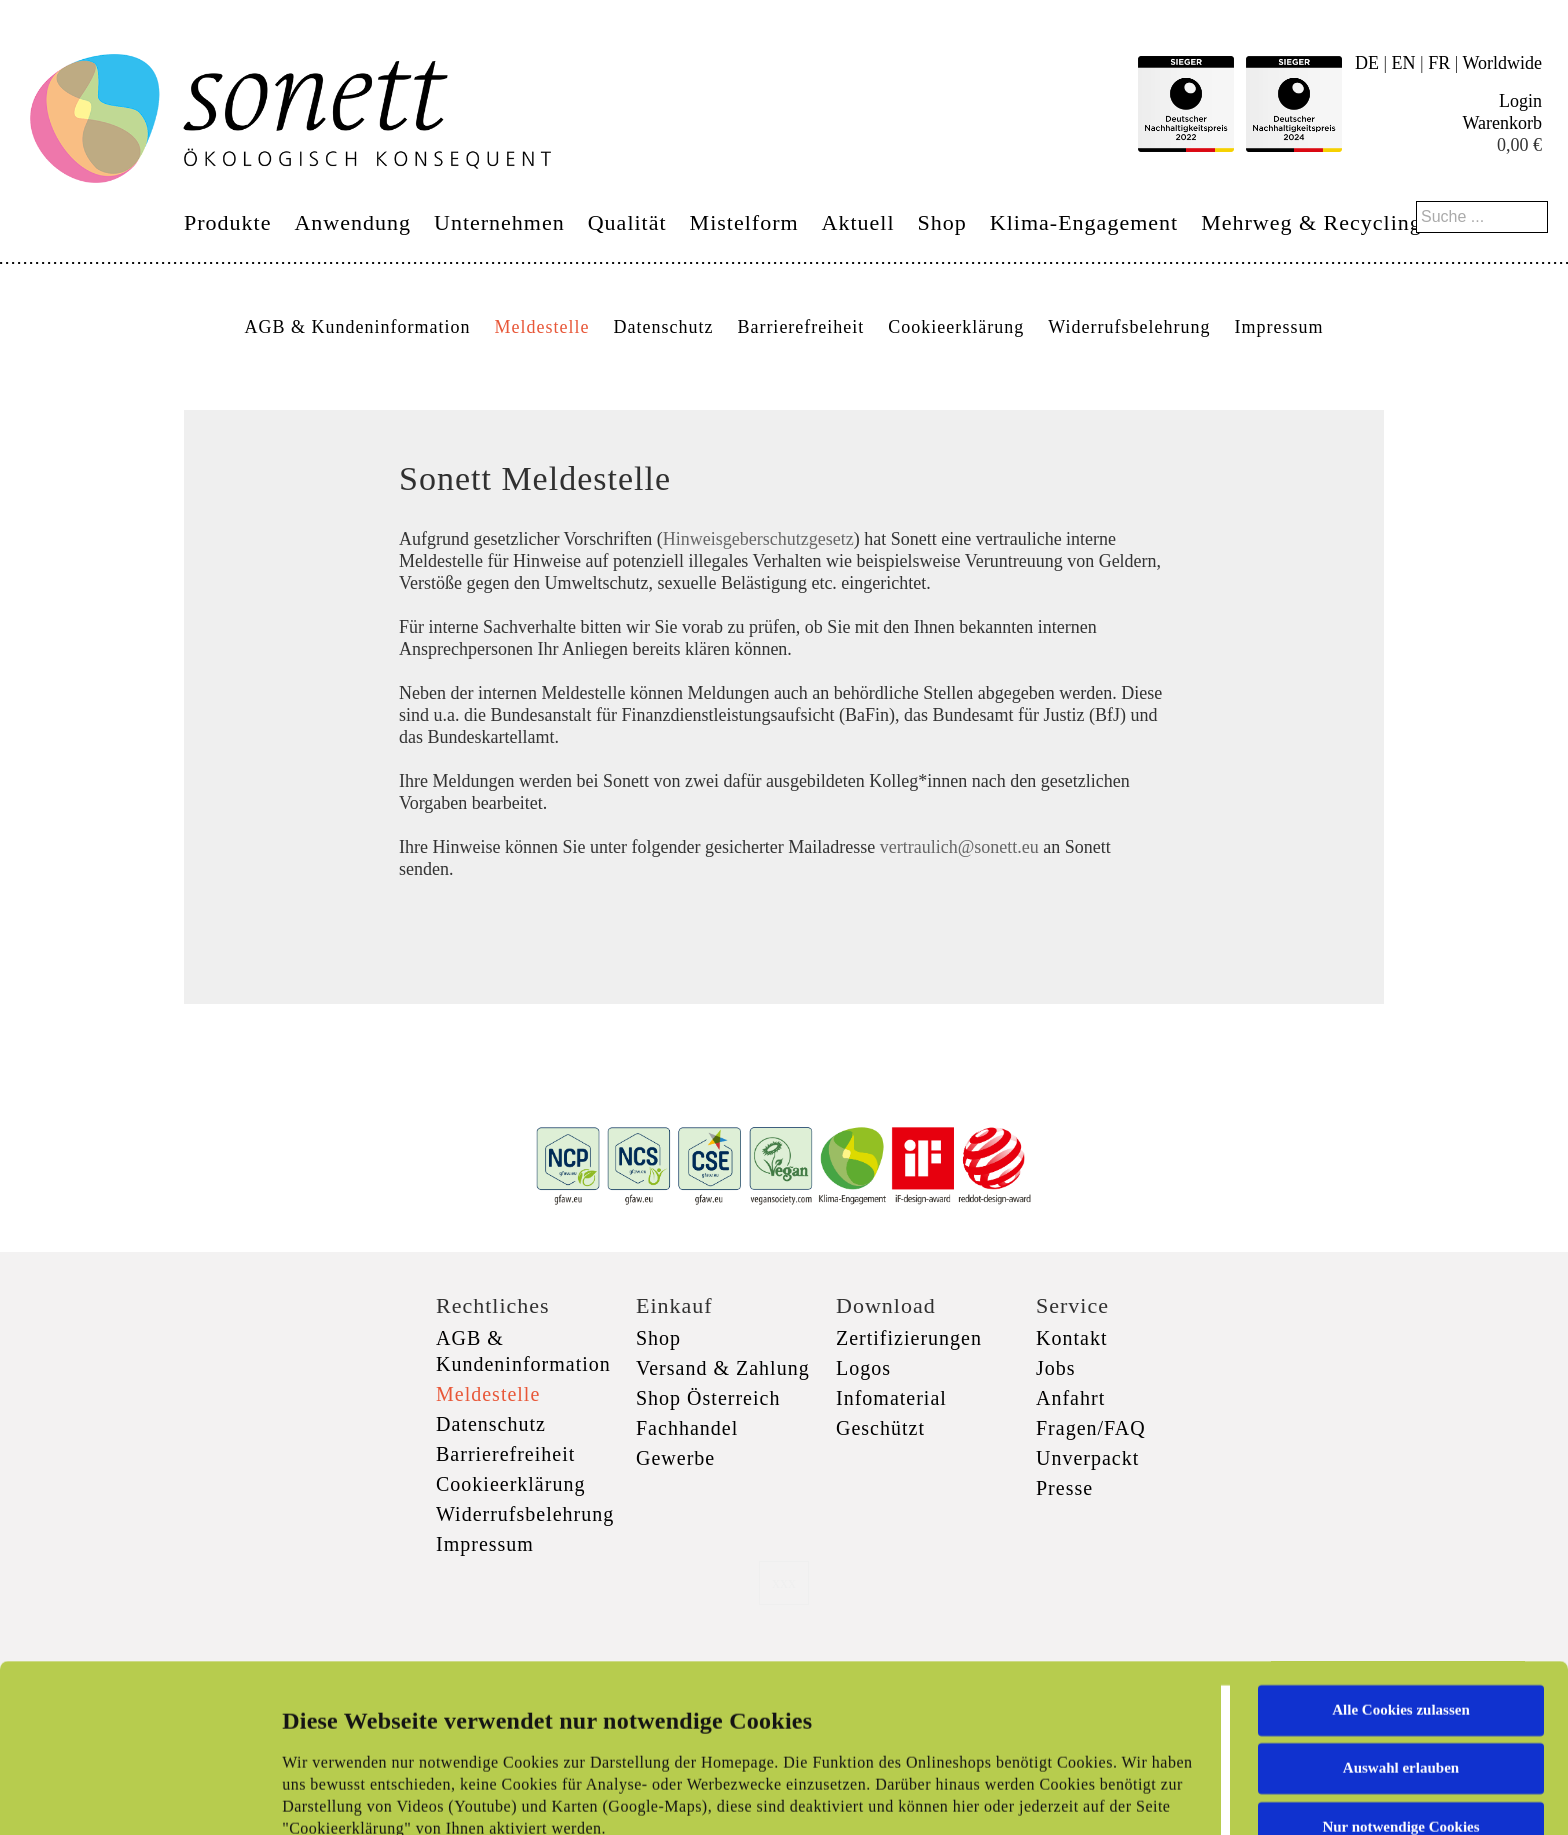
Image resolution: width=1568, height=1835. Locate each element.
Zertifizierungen (909, 1338)
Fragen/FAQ (1091, 1428)
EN (1404, 63)
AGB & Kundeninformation (357, 327)
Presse (1064, 1488)
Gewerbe (675, 1458)
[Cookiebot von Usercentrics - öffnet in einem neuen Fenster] (129, 1796)
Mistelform (744, 222)
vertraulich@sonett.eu (959, 847)
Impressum (1279, 327)
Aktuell (858, 222)
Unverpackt (1087, 1458)
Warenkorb (1502, 123)
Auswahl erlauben (1401, 1611)
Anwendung (352, 222)
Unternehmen (499, 222)
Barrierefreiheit (800, 327)
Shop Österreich (708, 1398)
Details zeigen (1032, 1796)
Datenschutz (663, 327)
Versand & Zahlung (723, 1368)
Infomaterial (891, 1398)
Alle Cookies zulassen (1401, 1553)
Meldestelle (541, 327)
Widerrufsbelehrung (1129, 327)
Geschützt (880, 1428)
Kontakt (1071, 1338)
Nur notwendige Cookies (1400, 1670)
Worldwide (1502, 63)
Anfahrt (1070, 1398)
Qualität (627, 222)
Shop (942, 222)
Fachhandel (687, 1428)
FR (1439, 63)
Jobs (1056, 1368)
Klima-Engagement (1084, 222)
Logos (863, 1368)
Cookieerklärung (956, 327)
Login (1520, 101)
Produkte (227, 222)
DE (1367, 63)
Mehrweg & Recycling (1311, 222)
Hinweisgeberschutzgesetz (758, 539)
